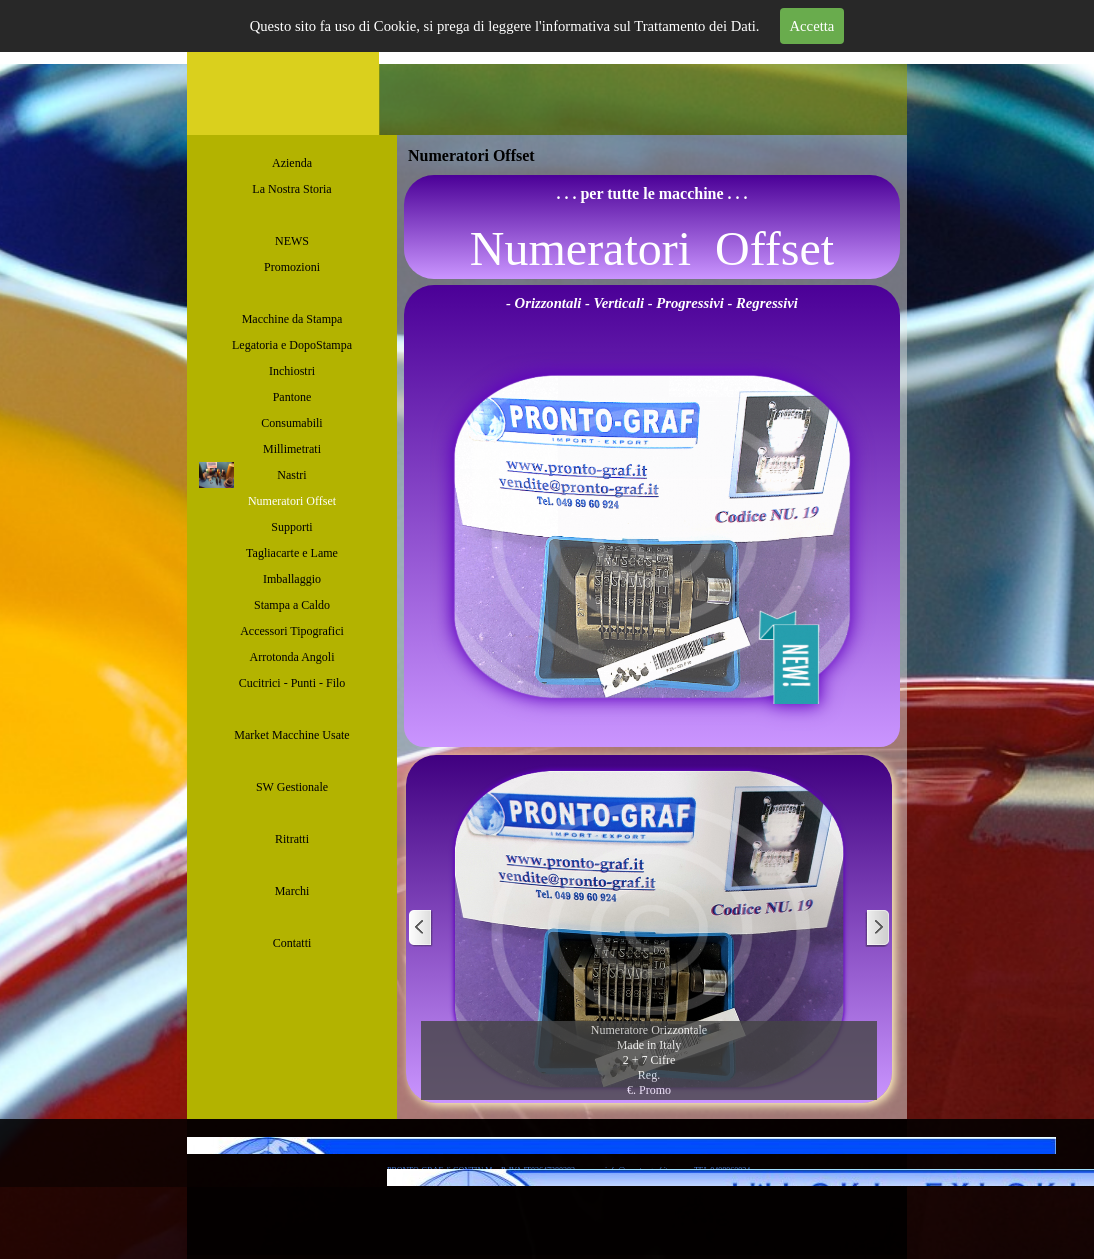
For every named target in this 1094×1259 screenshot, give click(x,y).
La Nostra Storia (291, 189)
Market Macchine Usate (291, 735)
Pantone (292, 397)
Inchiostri (292, 371)
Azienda (292, 163)
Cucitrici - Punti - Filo (292, 683)
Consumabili (291, 423)
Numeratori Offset (292, 501)
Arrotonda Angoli (292, 657)
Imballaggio (292, 579)
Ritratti (292, 839)
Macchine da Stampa (292, 319)
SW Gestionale (292, 787)
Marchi (292, 891)
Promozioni (292, 267)
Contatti (292, 943)
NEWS (292, 241)
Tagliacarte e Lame (292, 553)
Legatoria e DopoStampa (292, 345)
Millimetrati (292, 449)
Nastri (291, 475)
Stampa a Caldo (292, 605)
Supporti (291, 527)
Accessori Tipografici (292, 631)
